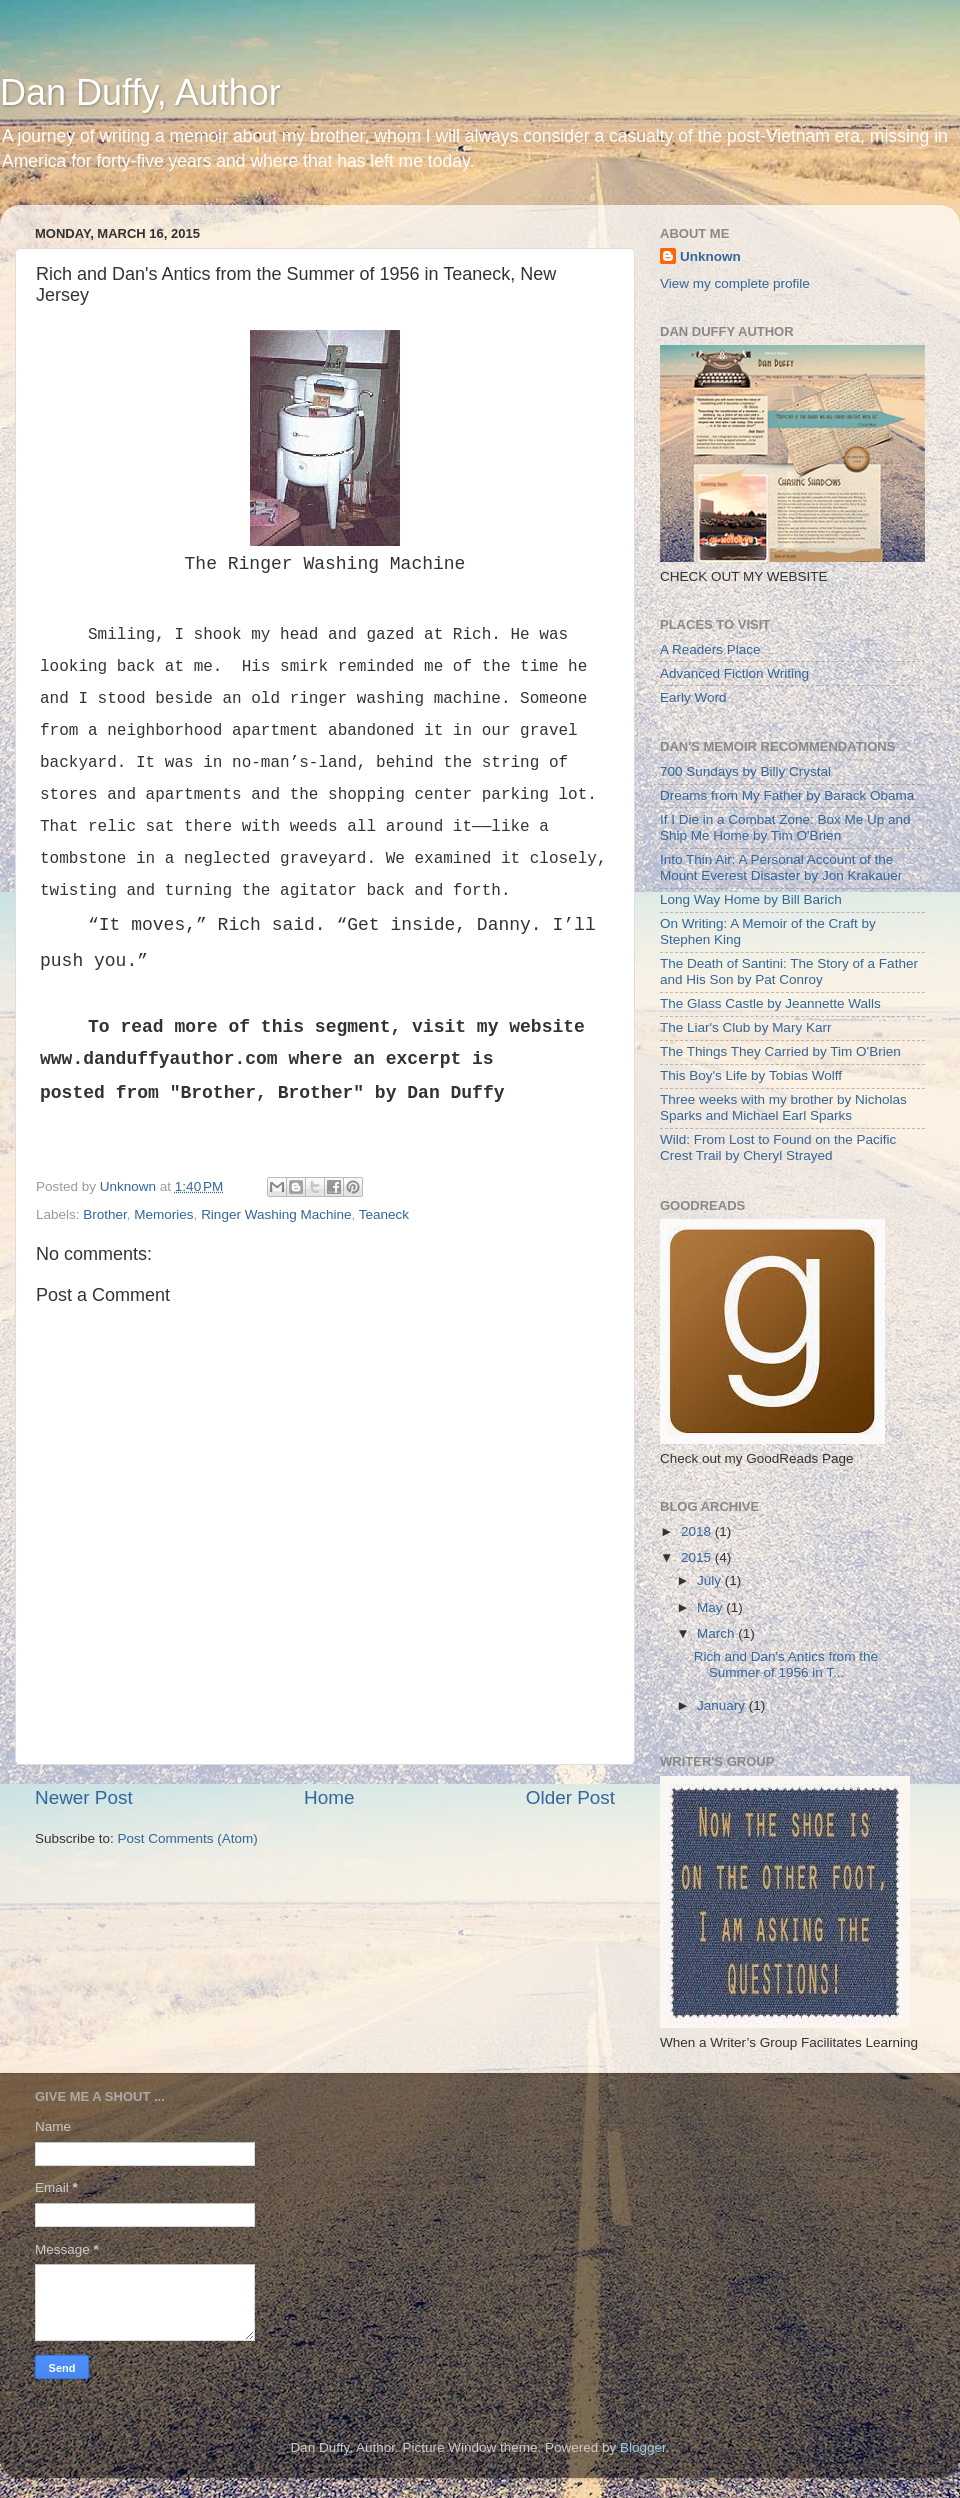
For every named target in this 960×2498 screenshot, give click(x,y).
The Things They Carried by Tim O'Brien (780, 1051)
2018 (698, 1531)
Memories (163, 1214)
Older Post (570, 1797)
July (711, 1580)
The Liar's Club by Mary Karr (745, 1027)
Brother (105, 1214)
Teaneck (384, 1214)
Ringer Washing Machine (276, 1214)
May (711, 1607)
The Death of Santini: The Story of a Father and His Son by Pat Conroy (789, 971)
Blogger (643, 2447)
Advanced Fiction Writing (734, 673)
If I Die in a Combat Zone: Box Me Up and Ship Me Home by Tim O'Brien (785, 827)
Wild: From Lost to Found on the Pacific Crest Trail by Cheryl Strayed (778, 1147)
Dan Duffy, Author (140, 92)
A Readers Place (710, 649)
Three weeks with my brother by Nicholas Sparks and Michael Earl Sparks (783, 1107)
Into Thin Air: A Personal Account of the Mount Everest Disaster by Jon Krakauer (781, 867)
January (723, 1705)
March (717, 1633)
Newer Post (84, 1797)
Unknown (710, 256)
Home (329, 1797)
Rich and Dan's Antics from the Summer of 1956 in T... (786, 1664)
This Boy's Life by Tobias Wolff (751, 1075)
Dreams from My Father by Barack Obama (787, 795)
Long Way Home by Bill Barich (751, 899)
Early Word (693, 697)
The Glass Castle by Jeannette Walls (770, 1003)
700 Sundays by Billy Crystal (745, 771)
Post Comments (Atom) (188, 1838)
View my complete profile (735, 283)
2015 (698, 1557)
